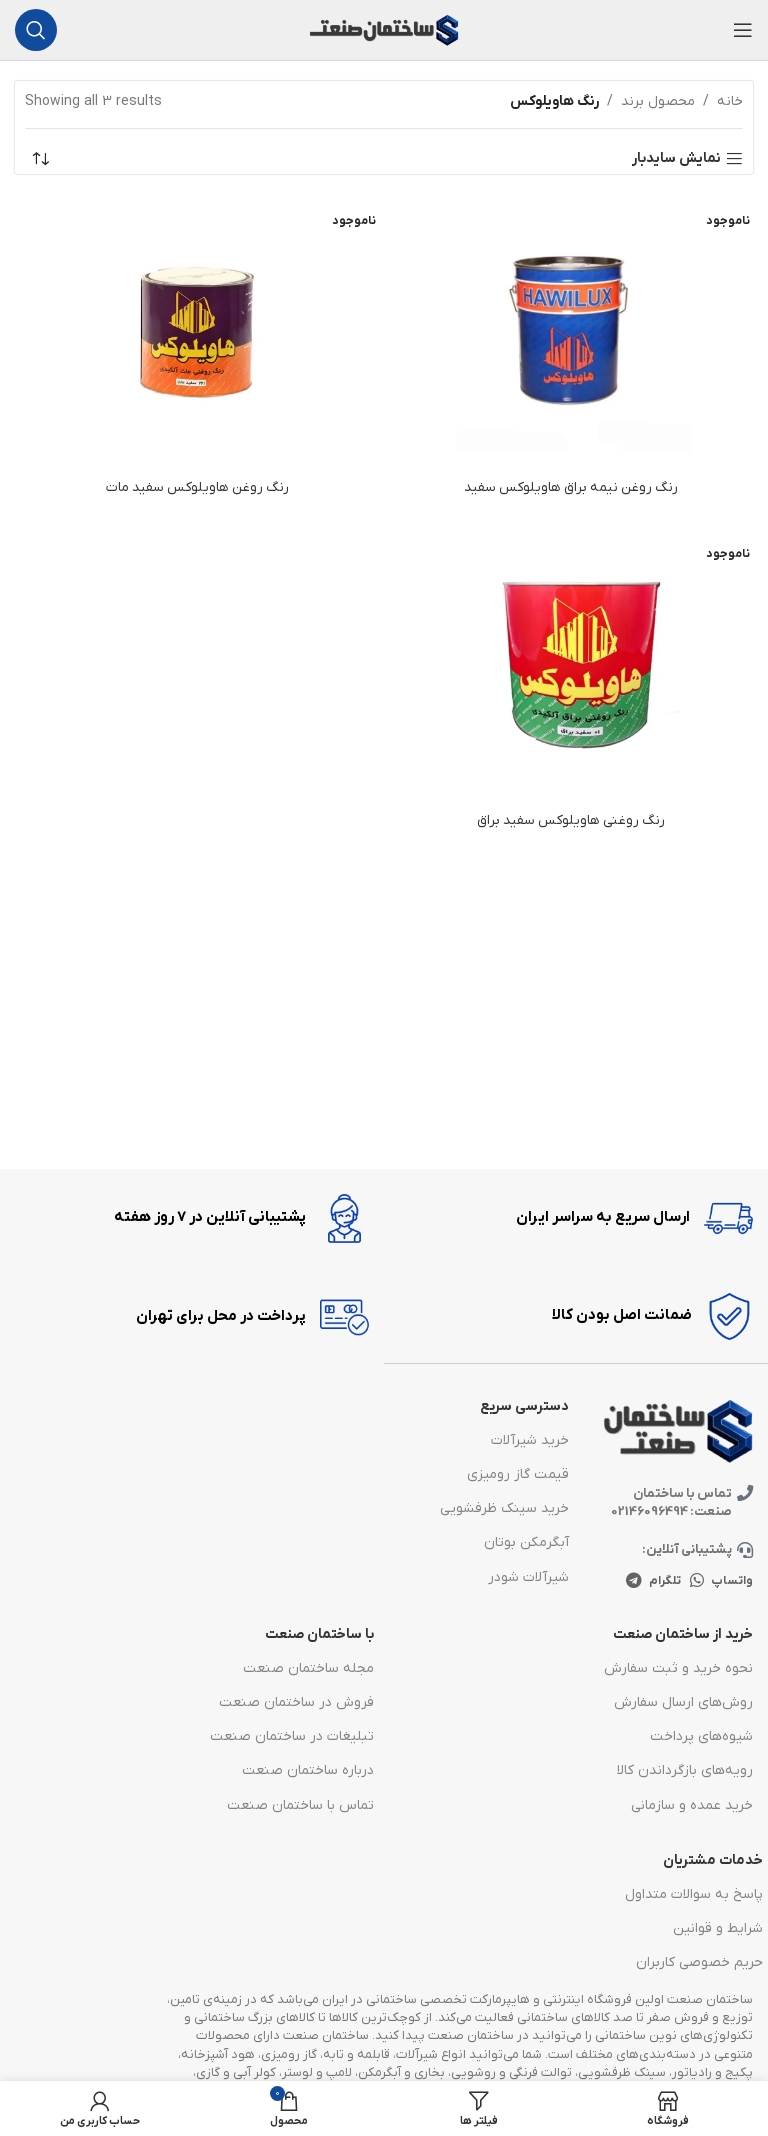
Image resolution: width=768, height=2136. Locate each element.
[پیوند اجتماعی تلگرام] (633, 1584)
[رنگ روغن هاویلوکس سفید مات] (197, 331)
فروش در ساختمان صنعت (296, 1704)
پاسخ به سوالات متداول (694, 1896)
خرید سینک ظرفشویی (504, 1511)
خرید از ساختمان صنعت (683, 1636)
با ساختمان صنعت (319, 1636)
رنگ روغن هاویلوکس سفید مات (197, 487)
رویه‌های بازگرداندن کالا (685, 1773)
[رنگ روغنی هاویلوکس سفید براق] (571, 663)
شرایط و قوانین (718, 1930)
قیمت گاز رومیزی (518, 1476)
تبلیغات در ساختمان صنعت (292, 1738)
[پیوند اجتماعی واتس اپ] (697, 1584)
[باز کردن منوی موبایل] (743, 30)
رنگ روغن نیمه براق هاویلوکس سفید (571, 487)
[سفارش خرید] (40, 159)
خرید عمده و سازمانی (692, 1807)
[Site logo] (384, 29)
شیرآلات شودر (528, 1579)
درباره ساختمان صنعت (308, 1773)
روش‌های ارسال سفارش (683, 1704)
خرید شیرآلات (530, 1442)
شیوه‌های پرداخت (701, 1738)
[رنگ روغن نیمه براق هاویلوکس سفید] (571, 331)
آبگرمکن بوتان (526, 1545)
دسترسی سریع (524, 1408)
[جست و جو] (36, 30)
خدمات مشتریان (713, 1862)
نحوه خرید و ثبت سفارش (678, 1670)
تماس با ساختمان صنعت (300, 1807)
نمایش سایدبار (676, 159)
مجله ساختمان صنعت (308, 1670)
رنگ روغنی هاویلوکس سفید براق (571, 819)
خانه (730, 101)
